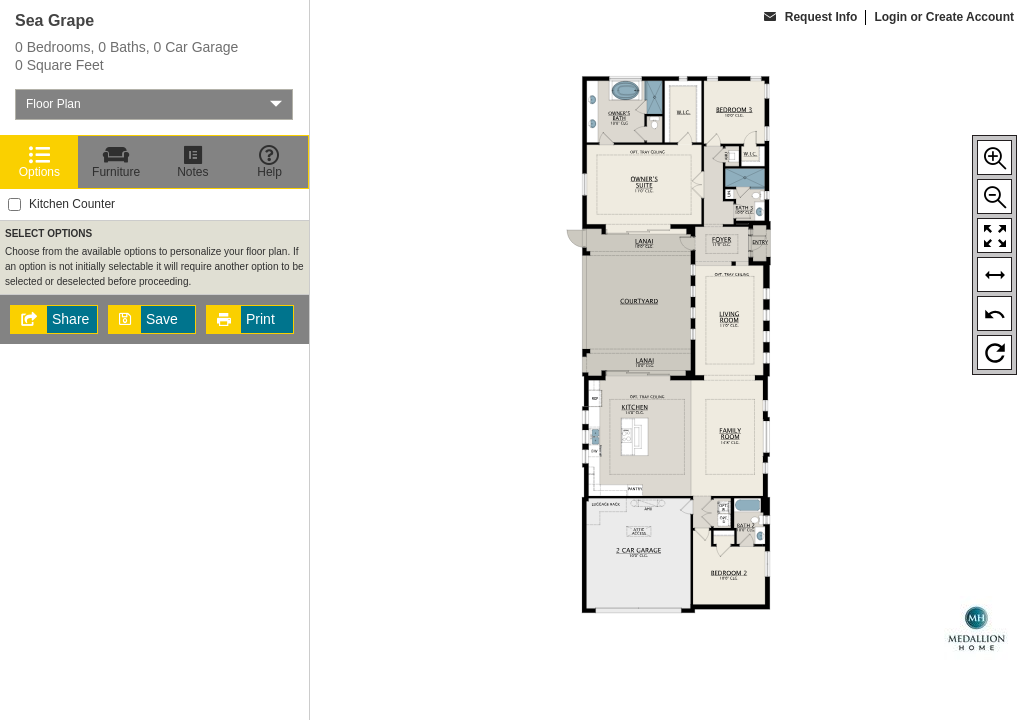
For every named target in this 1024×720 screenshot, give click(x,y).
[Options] (39, 162)
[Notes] (193, 162)
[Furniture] (116, 162)
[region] (154, 360)
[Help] (269, 162)
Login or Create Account (944, 17)
